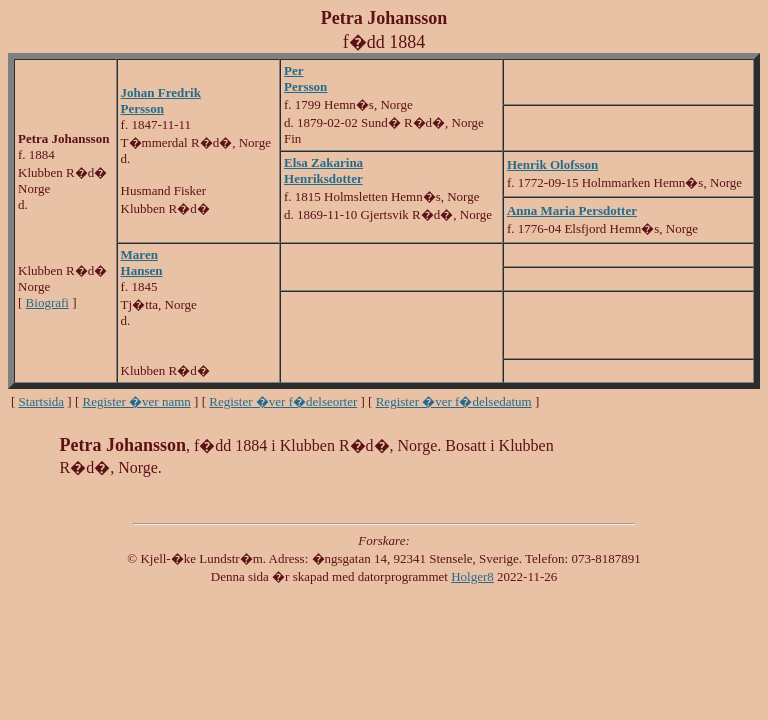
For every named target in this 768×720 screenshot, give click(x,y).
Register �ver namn (137, 401)
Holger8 (472, 576)
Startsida (42, 401)
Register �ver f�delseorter (283, 401)
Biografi (47, 302)
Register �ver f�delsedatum (454, 401)
